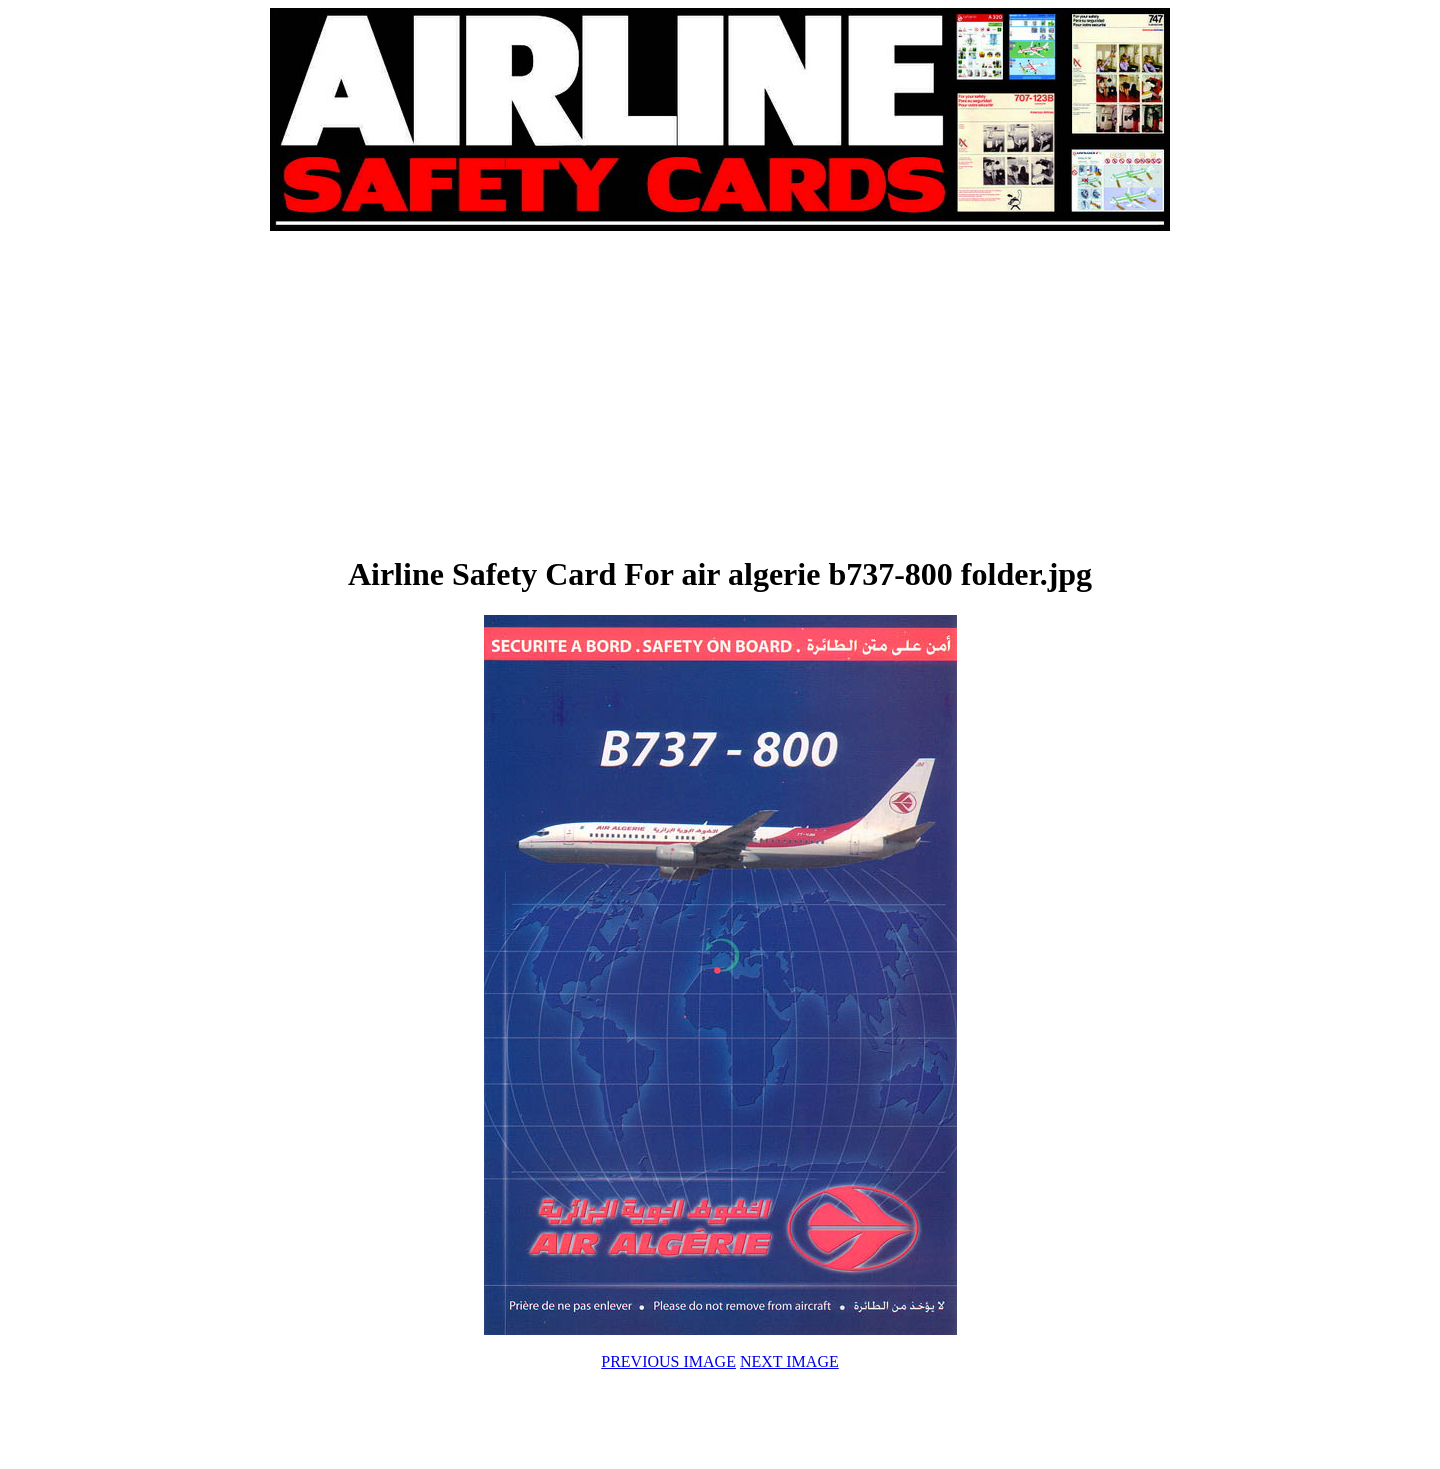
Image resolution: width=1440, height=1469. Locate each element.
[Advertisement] (496, 392)
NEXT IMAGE (789, 1361)
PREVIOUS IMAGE (668, 1361)
